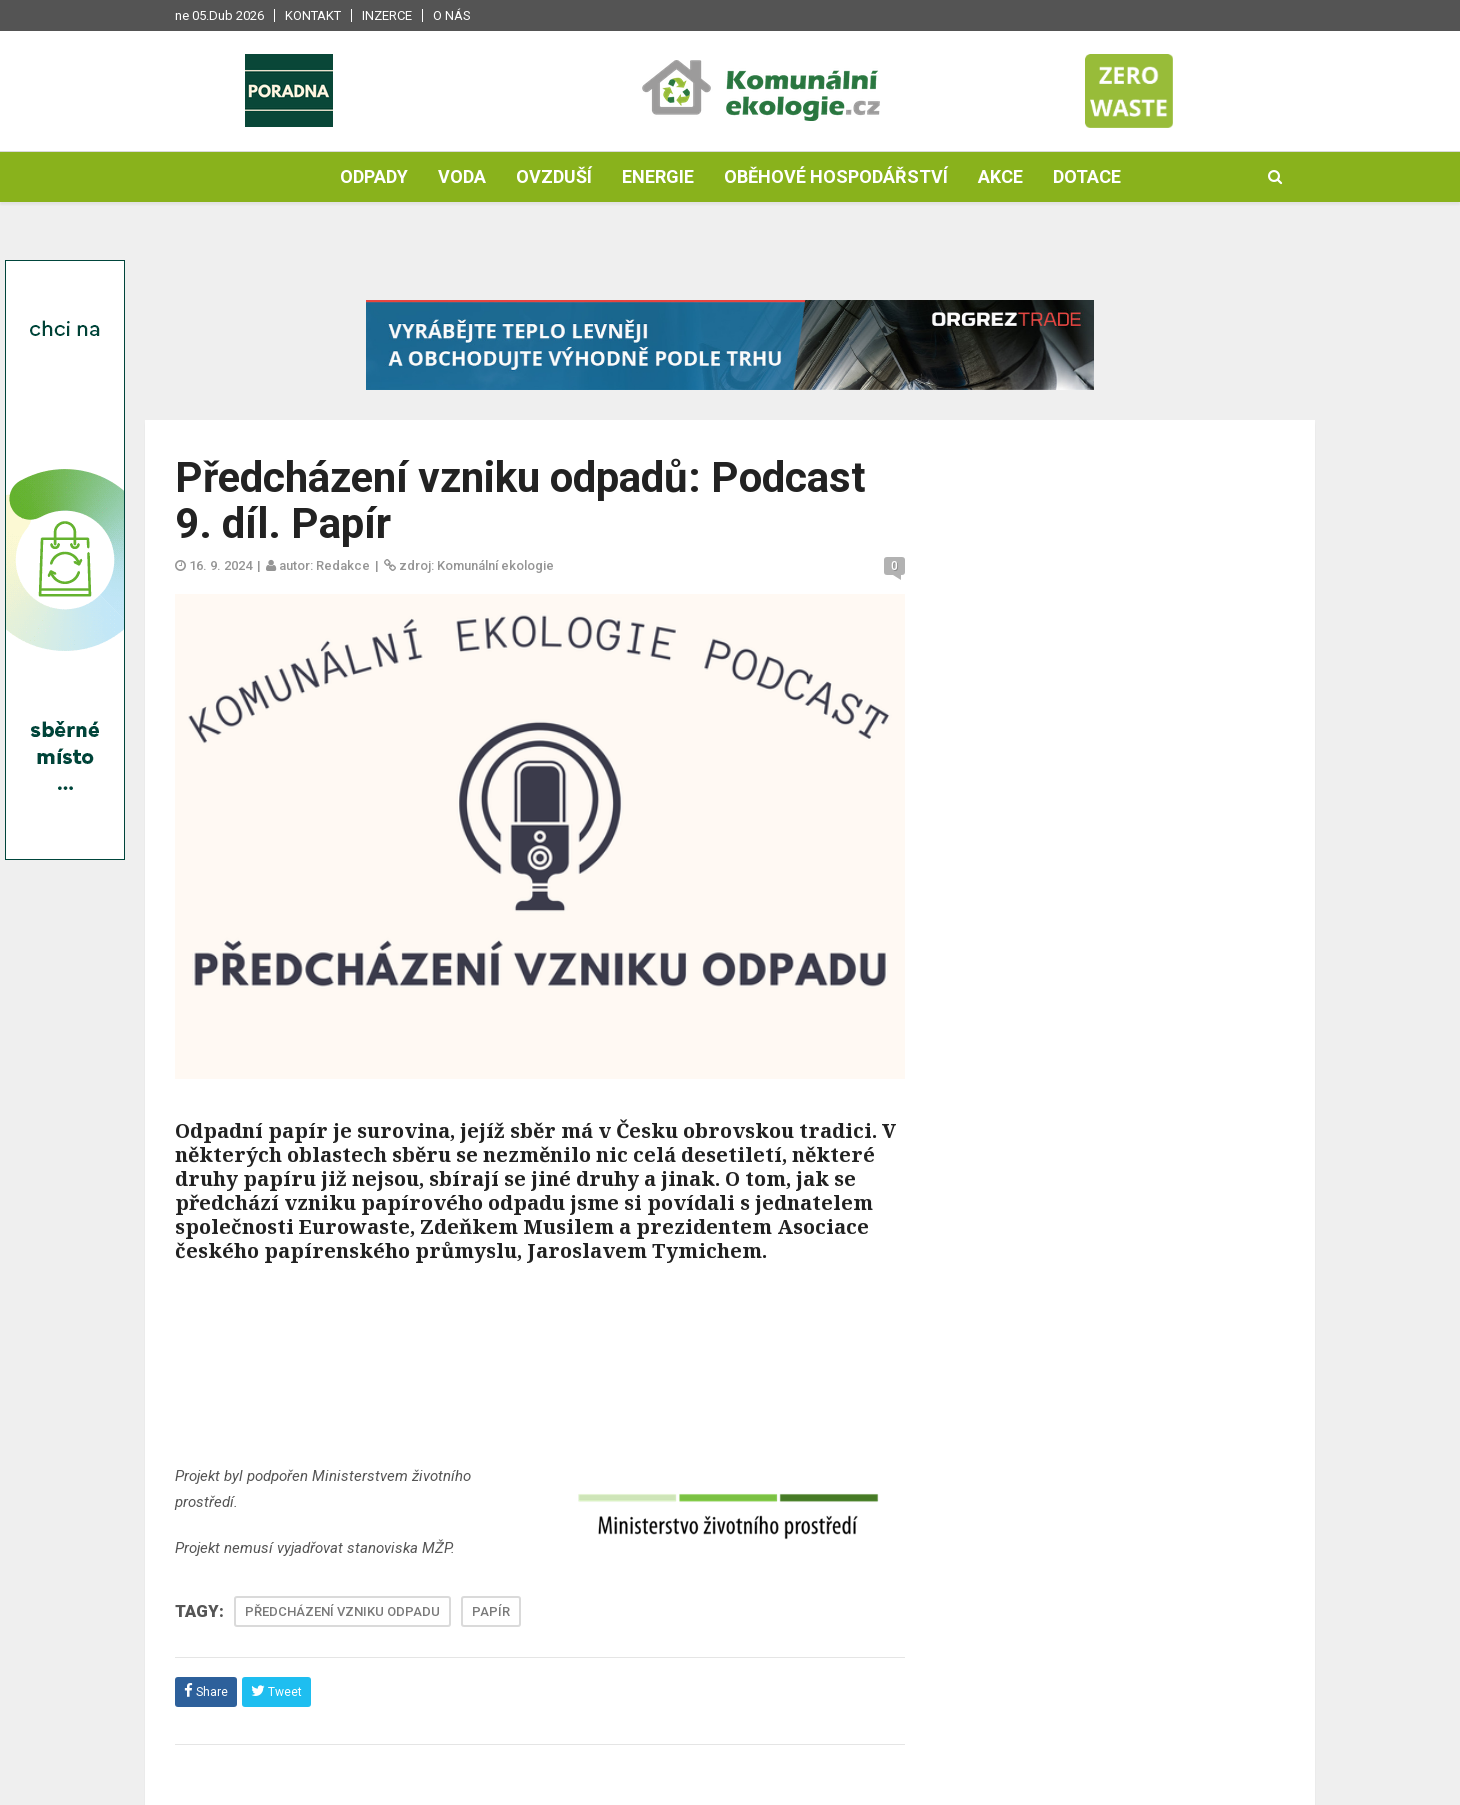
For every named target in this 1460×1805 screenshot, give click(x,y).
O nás (452, 15)
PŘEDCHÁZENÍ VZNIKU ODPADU (342, 1611)
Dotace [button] (1087, 176)
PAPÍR (491, 1611)
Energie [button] (658, 176)
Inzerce (387, 15)
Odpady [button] (374, 176)
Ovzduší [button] (554, 176)
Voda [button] (462, 176)
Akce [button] (1000, 176)
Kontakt (313, 15)
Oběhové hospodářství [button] (836, 176)
